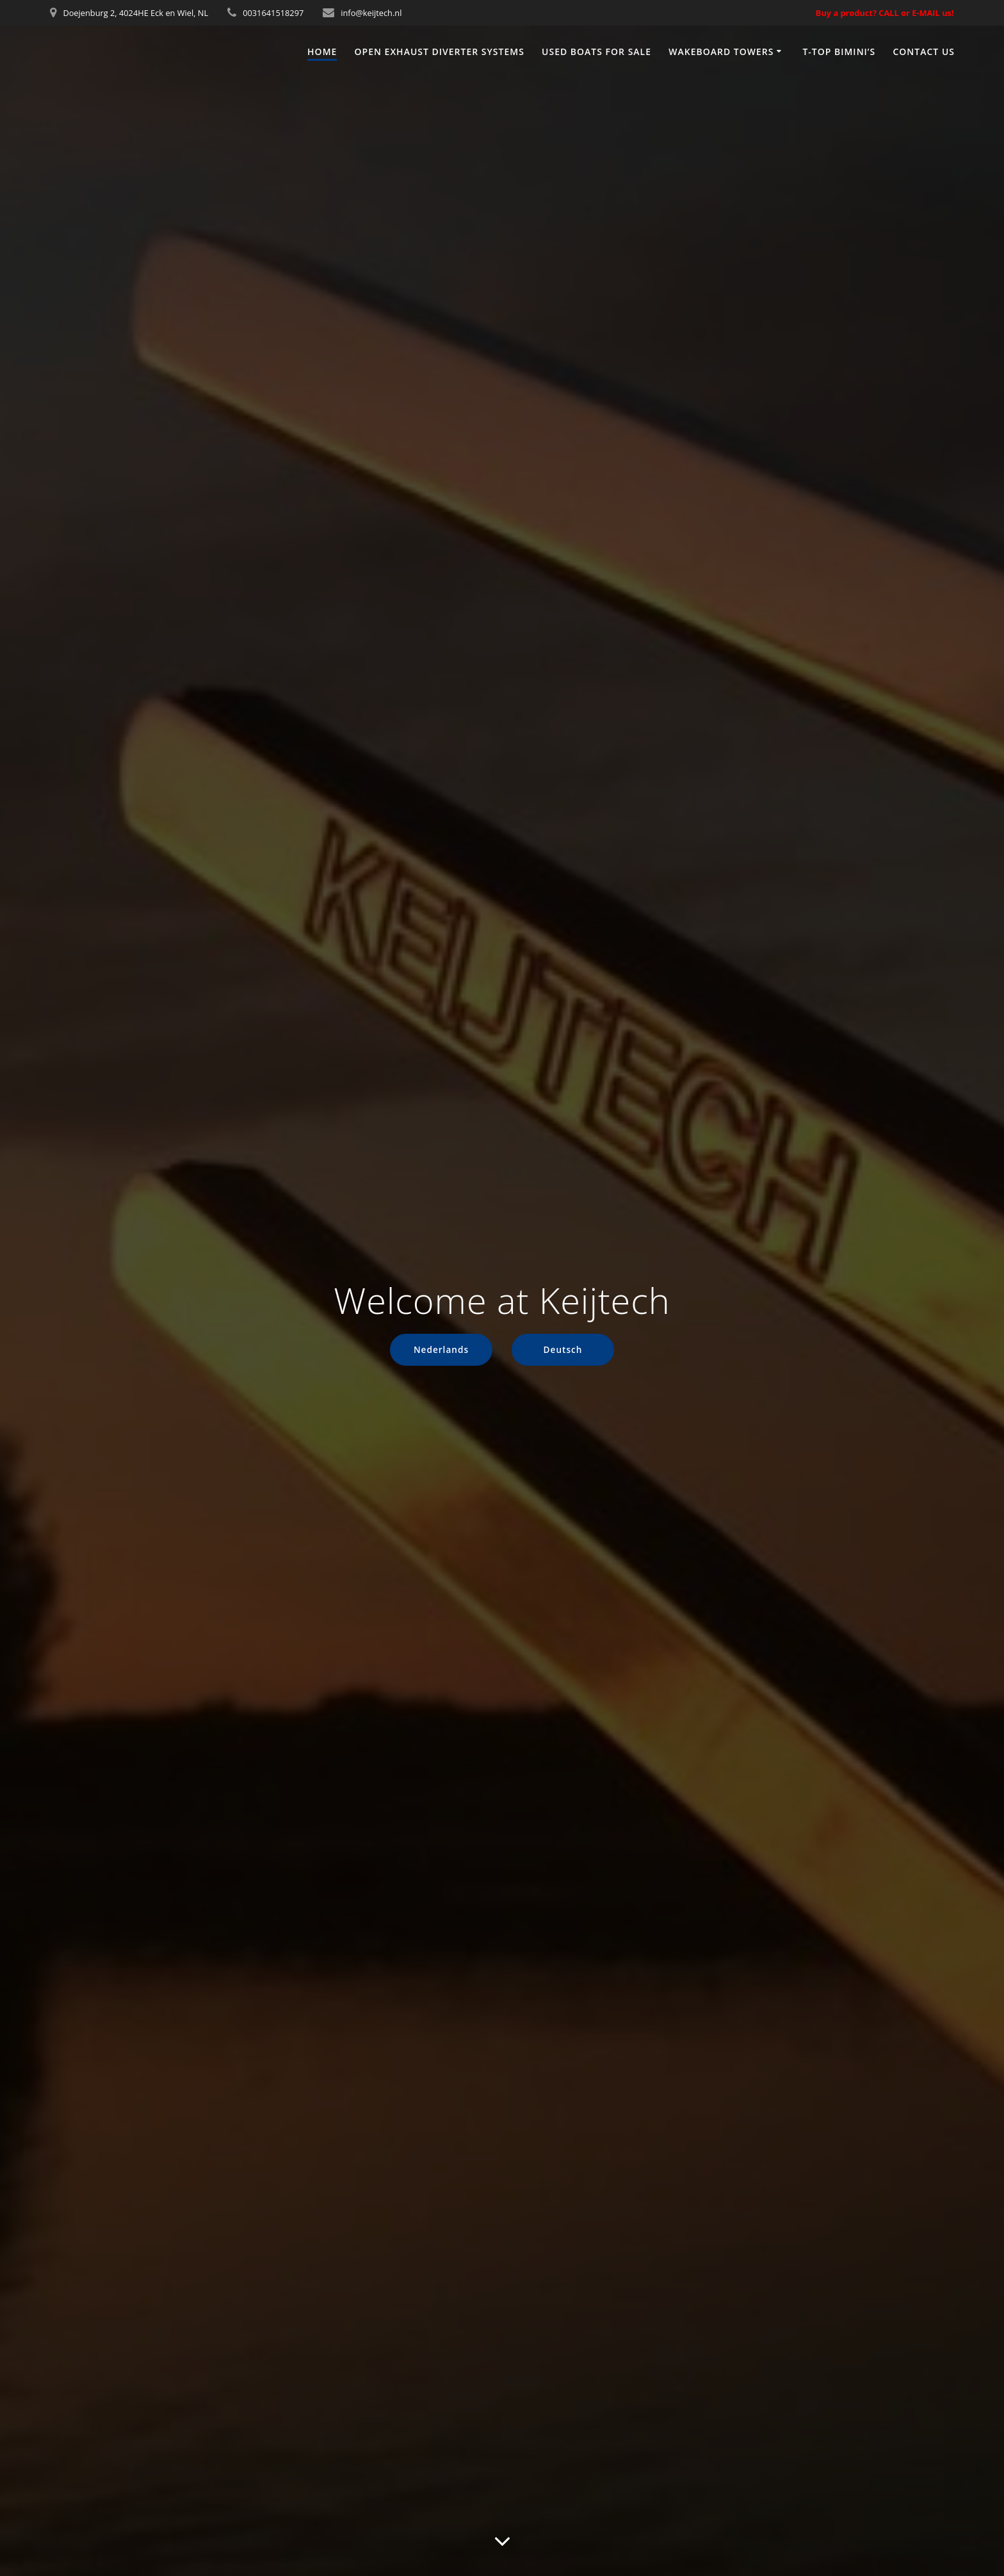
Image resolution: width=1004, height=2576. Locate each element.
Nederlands (441, 1349)
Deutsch (563, 1349)
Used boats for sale (596, 51)
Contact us (924, 51)
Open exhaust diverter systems (439, 51)
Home (322, 51)
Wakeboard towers (720, 51)
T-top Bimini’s (838, 51)
